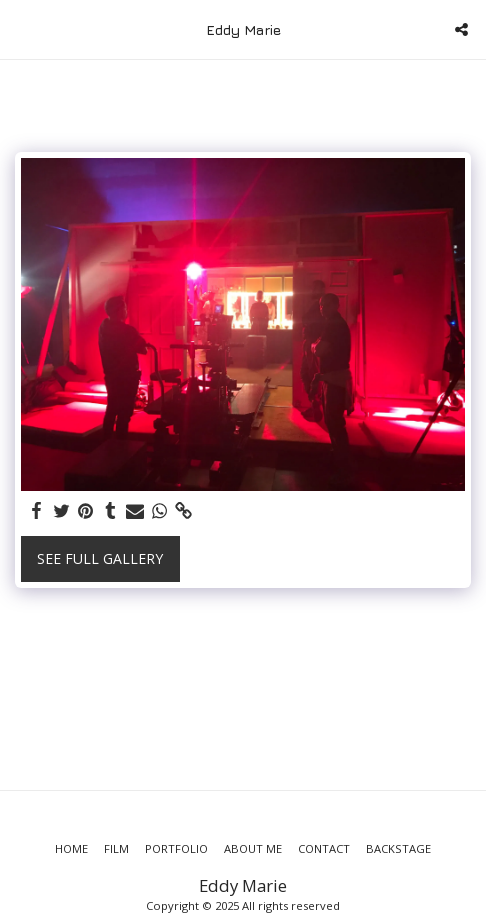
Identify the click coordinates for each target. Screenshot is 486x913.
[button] (22, 28)
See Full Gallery (100, 558)
